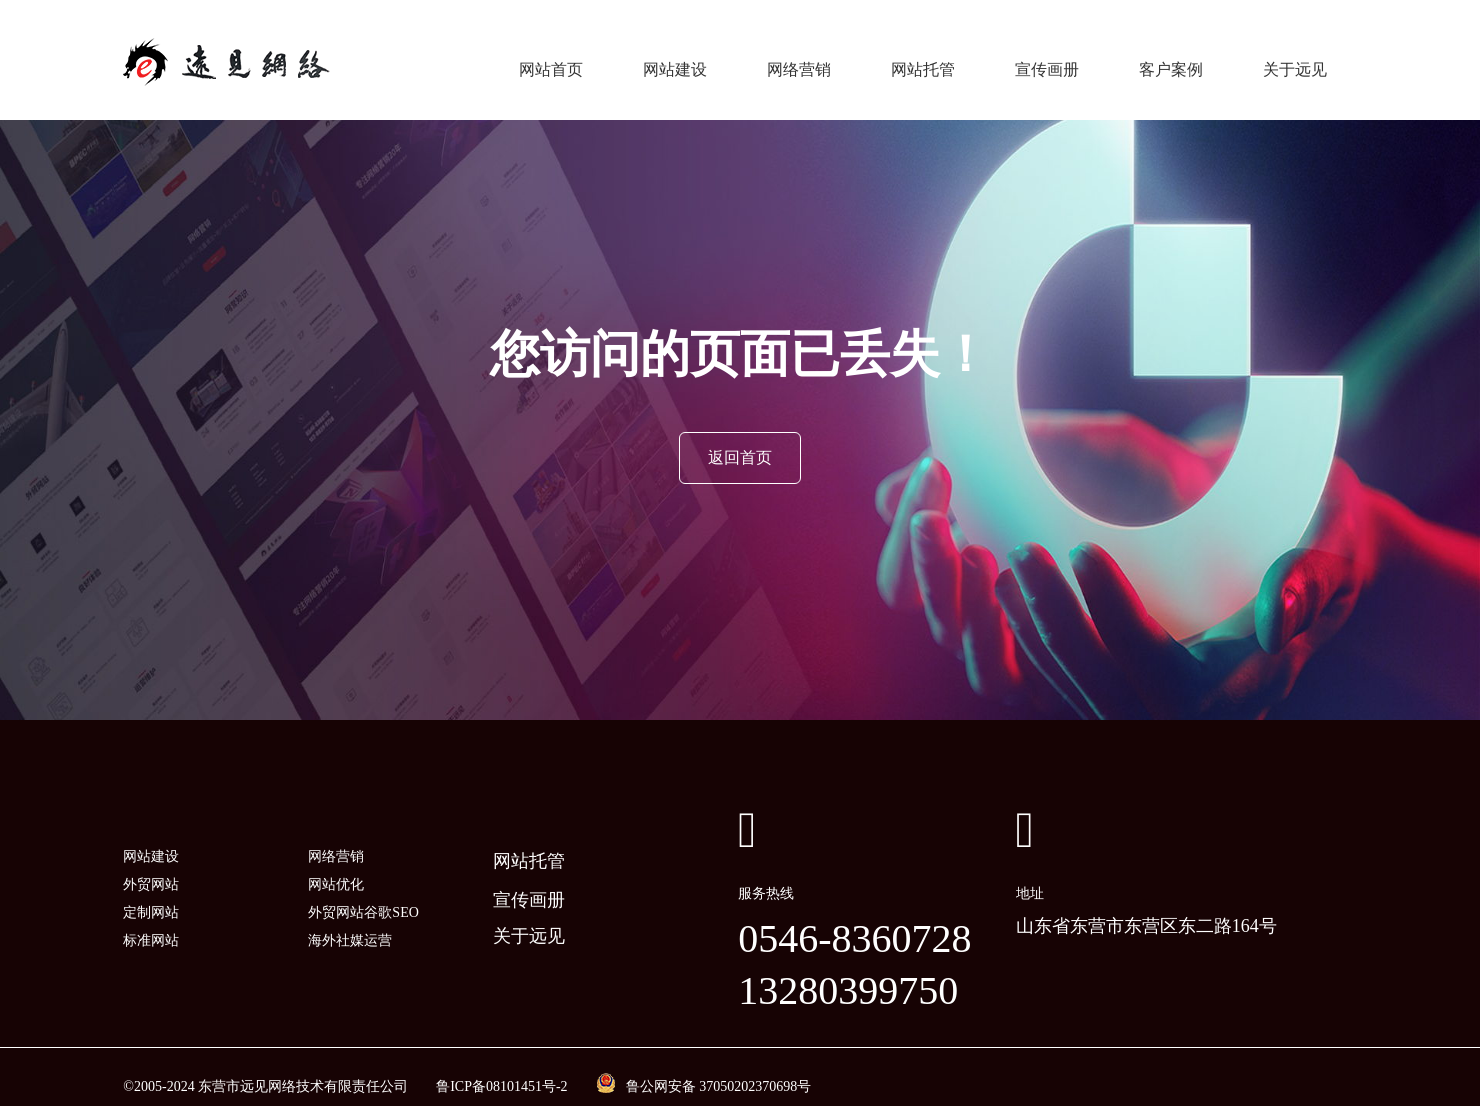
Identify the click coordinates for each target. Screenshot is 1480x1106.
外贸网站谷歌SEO (363, 892)
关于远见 (1295, 59)
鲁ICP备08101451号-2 (501, 1066)
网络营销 (799, 59)
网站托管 (923, 59)
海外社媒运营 (350, 920)
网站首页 (551, 59)
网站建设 (675, 59)
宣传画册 (1047, 59)
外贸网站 (151, 864)
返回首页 (740, 437)
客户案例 (1171, 59)
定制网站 (151, 892)
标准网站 (151, 920)
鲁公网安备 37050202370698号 (719, 1066)
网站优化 (336, 864)
